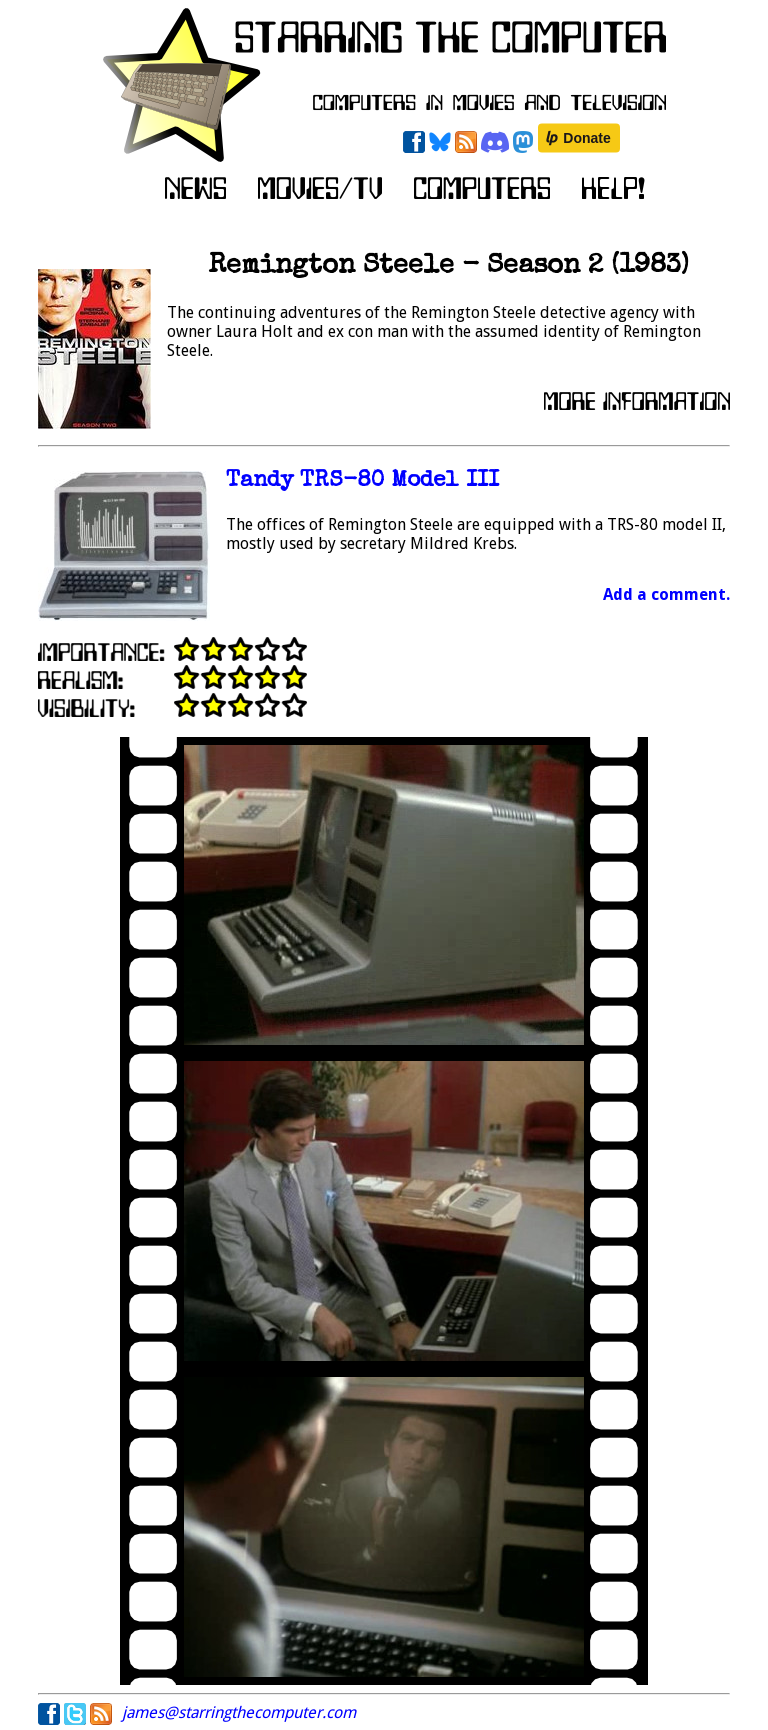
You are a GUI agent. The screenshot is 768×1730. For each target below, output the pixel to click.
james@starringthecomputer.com (239, 1712)
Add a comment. (666, 594)
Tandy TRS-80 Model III (362, 481)
